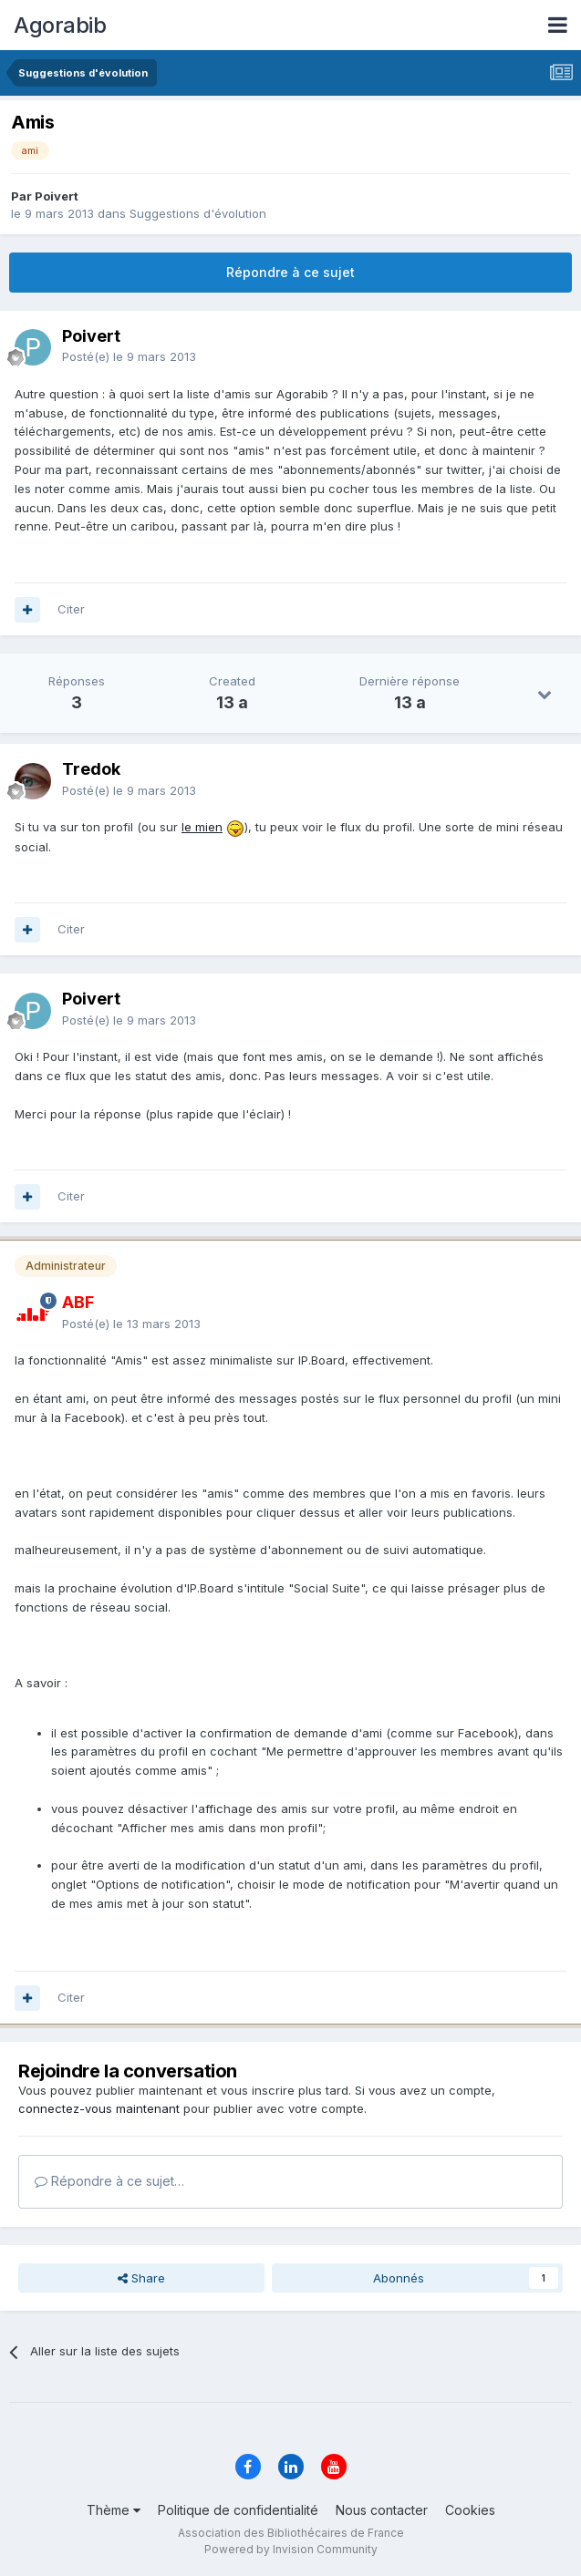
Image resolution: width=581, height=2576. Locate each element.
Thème (113, 2510)
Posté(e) (129, 356)
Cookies (470, 2510)
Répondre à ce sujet (290, 272)
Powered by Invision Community (291, 2549)
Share (141, 2278)
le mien (202, 826)
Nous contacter (382, 2510)
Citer (71, 609)
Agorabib (60, 25)
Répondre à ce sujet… (109, 2181)
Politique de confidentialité (238, 2510)
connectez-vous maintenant (99, 2108)
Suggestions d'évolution (198, 213)
